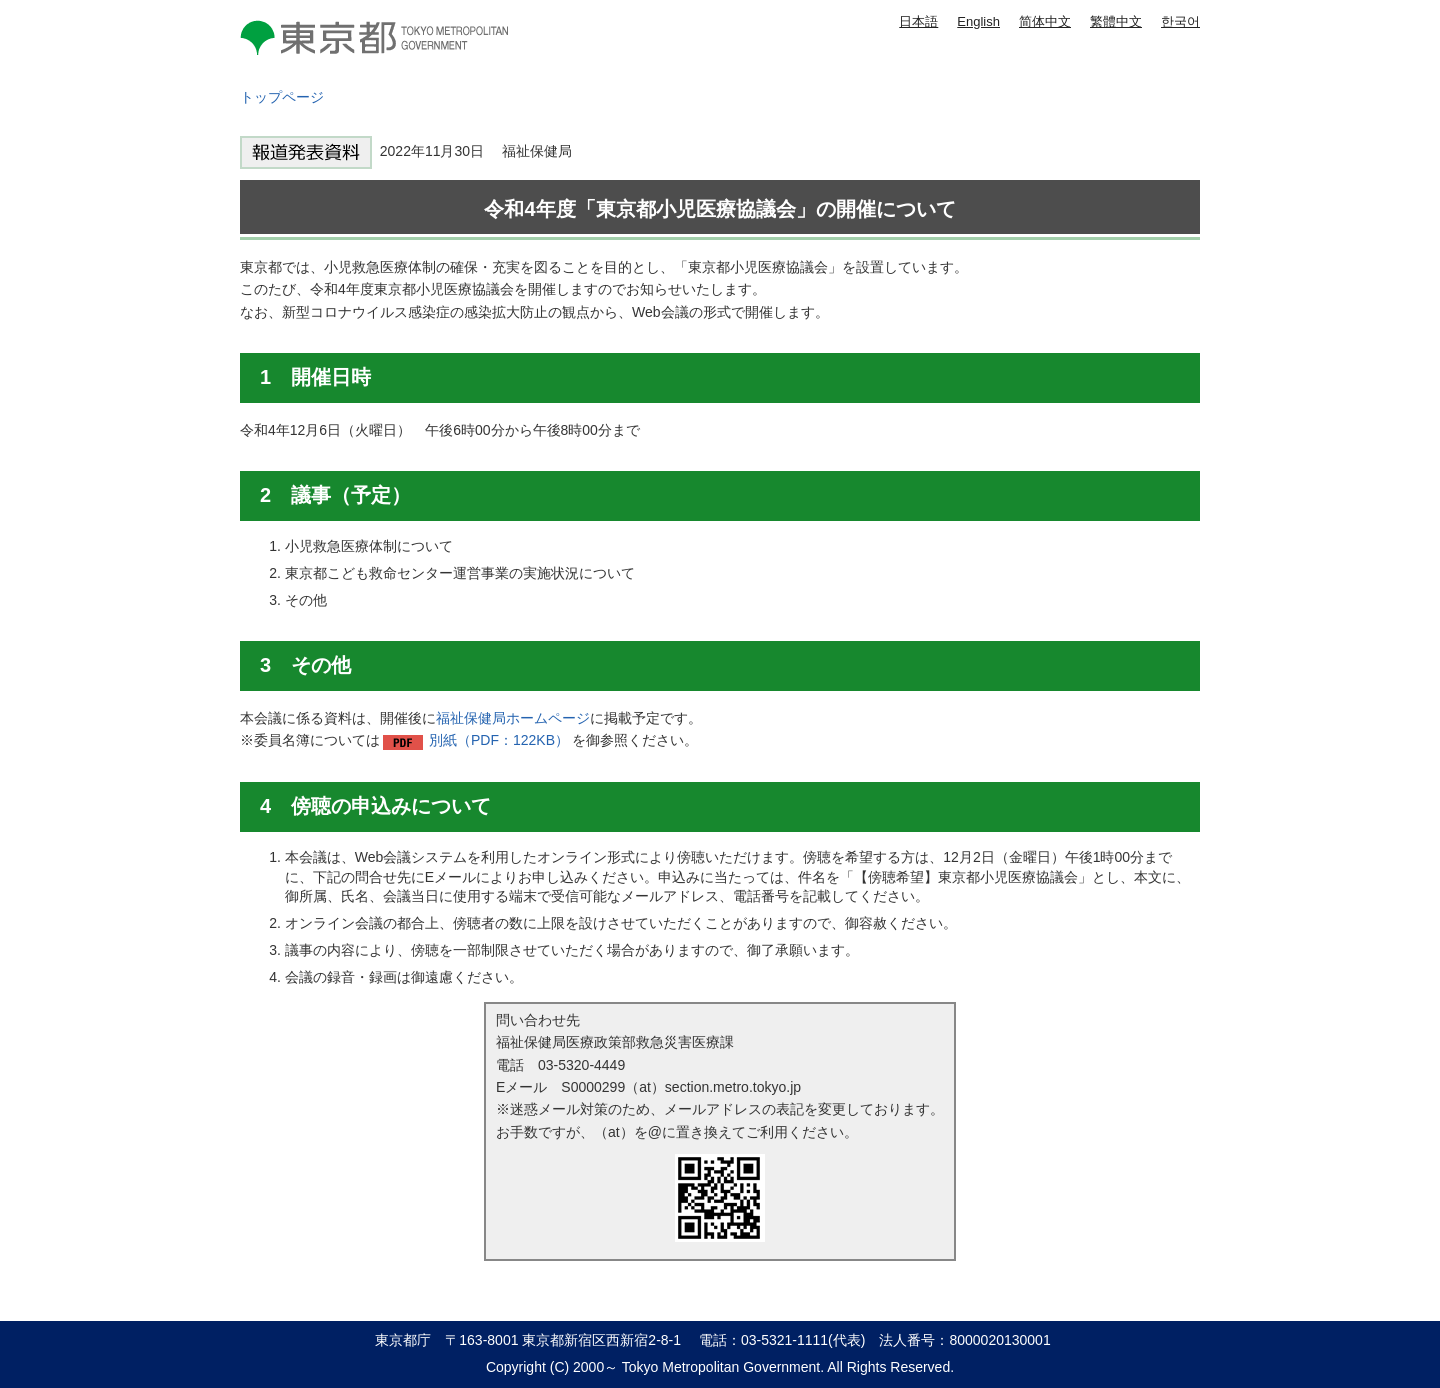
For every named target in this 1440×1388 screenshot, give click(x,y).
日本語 (918, 21)
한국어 (1180, 21)
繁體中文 (1116, 21)
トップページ (282, 97)
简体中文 (1045, 21)
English (978, 21)
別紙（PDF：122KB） (499, 740)
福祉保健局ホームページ (513, 718)
